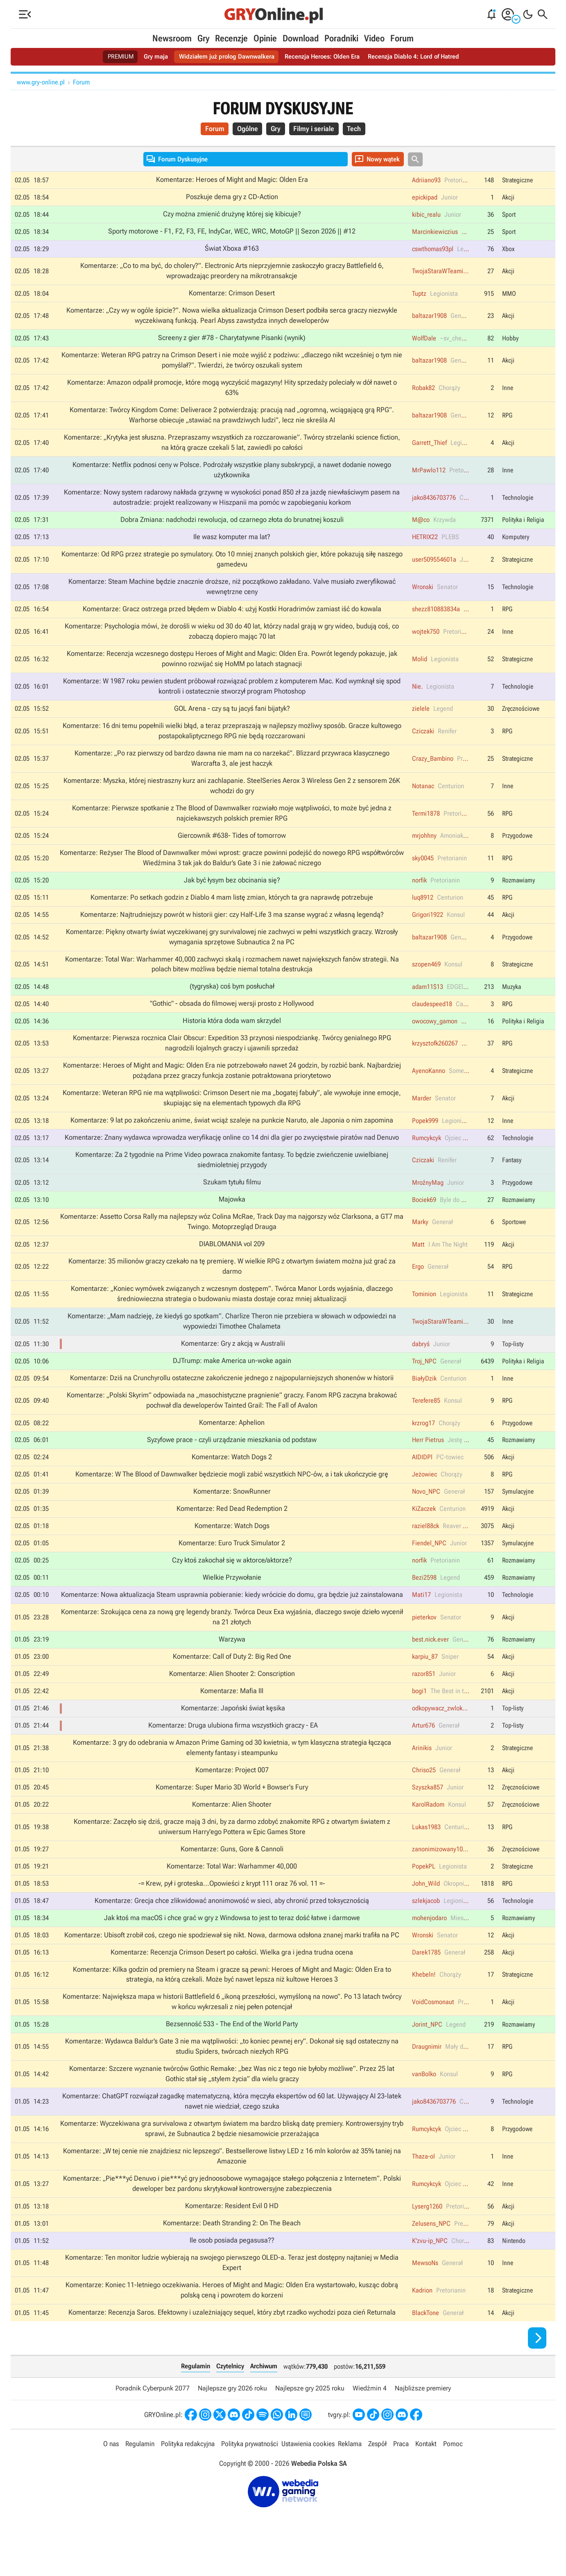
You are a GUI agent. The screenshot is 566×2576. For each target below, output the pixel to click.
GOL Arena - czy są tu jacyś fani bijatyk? (232, 717)
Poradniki (341, 38)
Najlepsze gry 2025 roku (309, 2419)
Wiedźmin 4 (370, 2419)
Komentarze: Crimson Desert (232, 296)
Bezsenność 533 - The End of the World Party (232, 2051)
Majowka (232, 1215)
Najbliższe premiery (423, 2419)
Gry (203, 38)
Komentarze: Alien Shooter (232, 1828)
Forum (402, 38)
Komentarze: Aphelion (232, 1442)
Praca (401, 2475)
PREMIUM (113, 57)
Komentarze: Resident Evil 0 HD (231, 2235)
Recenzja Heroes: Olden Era (323, 57)
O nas (111, 2475)
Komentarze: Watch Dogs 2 (232, 1476)
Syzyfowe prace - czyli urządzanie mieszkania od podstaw (232, 1459)
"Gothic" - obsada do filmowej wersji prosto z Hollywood (232, 1017)
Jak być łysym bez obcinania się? (232, 891)
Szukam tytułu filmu (232, 1198)
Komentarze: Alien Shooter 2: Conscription (232, 1696)
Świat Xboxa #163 (232, 251)
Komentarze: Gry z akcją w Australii (233, 1361)
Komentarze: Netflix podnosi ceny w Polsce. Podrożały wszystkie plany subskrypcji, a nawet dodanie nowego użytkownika (232, 475)
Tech (358, 129)
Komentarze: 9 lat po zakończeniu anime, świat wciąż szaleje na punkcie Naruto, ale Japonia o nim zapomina (232, 1135)
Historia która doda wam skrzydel (232, 1034)
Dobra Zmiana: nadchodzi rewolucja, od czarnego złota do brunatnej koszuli (232, 526)
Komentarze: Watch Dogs (232, 1546)
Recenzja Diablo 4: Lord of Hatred (419, 57)
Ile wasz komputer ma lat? (231, 543)
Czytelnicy (230, 2397)
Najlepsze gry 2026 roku (232, 2419)
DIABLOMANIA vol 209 (232, 1260)
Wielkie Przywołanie (232, 1598)
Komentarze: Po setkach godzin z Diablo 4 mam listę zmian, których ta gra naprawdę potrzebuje (232, 909)
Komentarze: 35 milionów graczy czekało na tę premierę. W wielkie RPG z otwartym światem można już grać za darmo (232, 1283)
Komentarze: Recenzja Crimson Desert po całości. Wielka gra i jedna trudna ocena (232, 1978)
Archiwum (263, 2397)
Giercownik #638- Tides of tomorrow (232, 846)
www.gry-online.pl (41, 82)
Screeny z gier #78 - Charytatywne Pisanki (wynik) (232, 341)
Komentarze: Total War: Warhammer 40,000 (232, 1891)
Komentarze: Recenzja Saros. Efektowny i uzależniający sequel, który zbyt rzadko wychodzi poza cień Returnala (232, 2343)
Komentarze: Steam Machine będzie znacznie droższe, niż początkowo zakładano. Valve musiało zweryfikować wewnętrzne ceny (232, 593)
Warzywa (232, 1661)
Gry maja (150, 57)
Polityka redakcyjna (188, 2475)
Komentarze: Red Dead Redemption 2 (232, 1528)
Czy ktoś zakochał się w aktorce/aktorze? (232, 1581)
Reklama (350, 2475)
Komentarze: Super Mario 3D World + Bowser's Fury (232, 1811)
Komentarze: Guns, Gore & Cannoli (232, 1873)
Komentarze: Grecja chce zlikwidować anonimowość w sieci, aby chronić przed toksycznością (232, 1925)
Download (301, 38)
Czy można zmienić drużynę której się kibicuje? (232, 216)
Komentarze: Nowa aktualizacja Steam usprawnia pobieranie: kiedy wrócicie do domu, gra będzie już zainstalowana (232, 1616)
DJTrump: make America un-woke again (232, 1379)
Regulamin (195, 2397)
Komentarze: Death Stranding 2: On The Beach (232, 2253)
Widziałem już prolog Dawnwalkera (224, 57)
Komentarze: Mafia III (231, 1713)
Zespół (377, 2475)
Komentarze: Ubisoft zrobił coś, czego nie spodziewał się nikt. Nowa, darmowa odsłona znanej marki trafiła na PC (232, 1960)
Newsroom (172, 38)
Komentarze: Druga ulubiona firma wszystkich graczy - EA (233, 1748)
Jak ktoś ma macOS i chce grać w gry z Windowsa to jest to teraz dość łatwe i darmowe (232, 1943)
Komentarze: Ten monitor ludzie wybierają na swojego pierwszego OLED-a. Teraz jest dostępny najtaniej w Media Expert (231, 2292)
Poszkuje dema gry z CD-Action (232, 198)
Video (374, 38)
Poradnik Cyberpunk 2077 (152, 2419)
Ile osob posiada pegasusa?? (232, 2270)
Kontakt (426, 2475)
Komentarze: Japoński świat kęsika (233, 1730)
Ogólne (245, 129)
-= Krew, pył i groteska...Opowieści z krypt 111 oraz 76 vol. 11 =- (231, 1908)
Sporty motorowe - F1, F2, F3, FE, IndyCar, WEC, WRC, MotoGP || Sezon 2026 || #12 (231, 233)
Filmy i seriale (315, 129)
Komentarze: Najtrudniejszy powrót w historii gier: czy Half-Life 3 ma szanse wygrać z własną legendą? (231, 926)
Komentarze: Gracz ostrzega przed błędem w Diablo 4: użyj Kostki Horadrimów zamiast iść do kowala (232, 616)
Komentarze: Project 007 (232, 1793)
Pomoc (453, 2475)
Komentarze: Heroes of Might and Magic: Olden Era (232, 181)
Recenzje (231, 38)
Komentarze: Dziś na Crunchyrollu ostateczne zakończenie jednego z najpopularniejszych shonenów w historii (232, 1396)
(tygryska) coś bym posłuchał (232, 999)
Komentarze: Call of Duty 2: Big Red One (232, 1678)
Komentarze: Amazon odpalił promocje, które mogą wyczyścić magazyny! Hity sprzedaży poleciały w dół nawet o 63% (232, 391)
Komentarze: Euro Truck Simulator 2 (232, 1563)
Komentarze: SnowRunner (232, 1511)
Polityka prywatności (249, 2475)
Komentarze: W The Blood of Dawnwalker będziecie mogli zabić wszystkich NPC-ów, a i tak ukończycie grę (232, 1494)
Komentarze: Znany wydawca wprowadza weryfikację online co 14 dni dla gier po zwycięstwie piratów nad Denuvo (232, 1152)
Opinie (265, 38)
